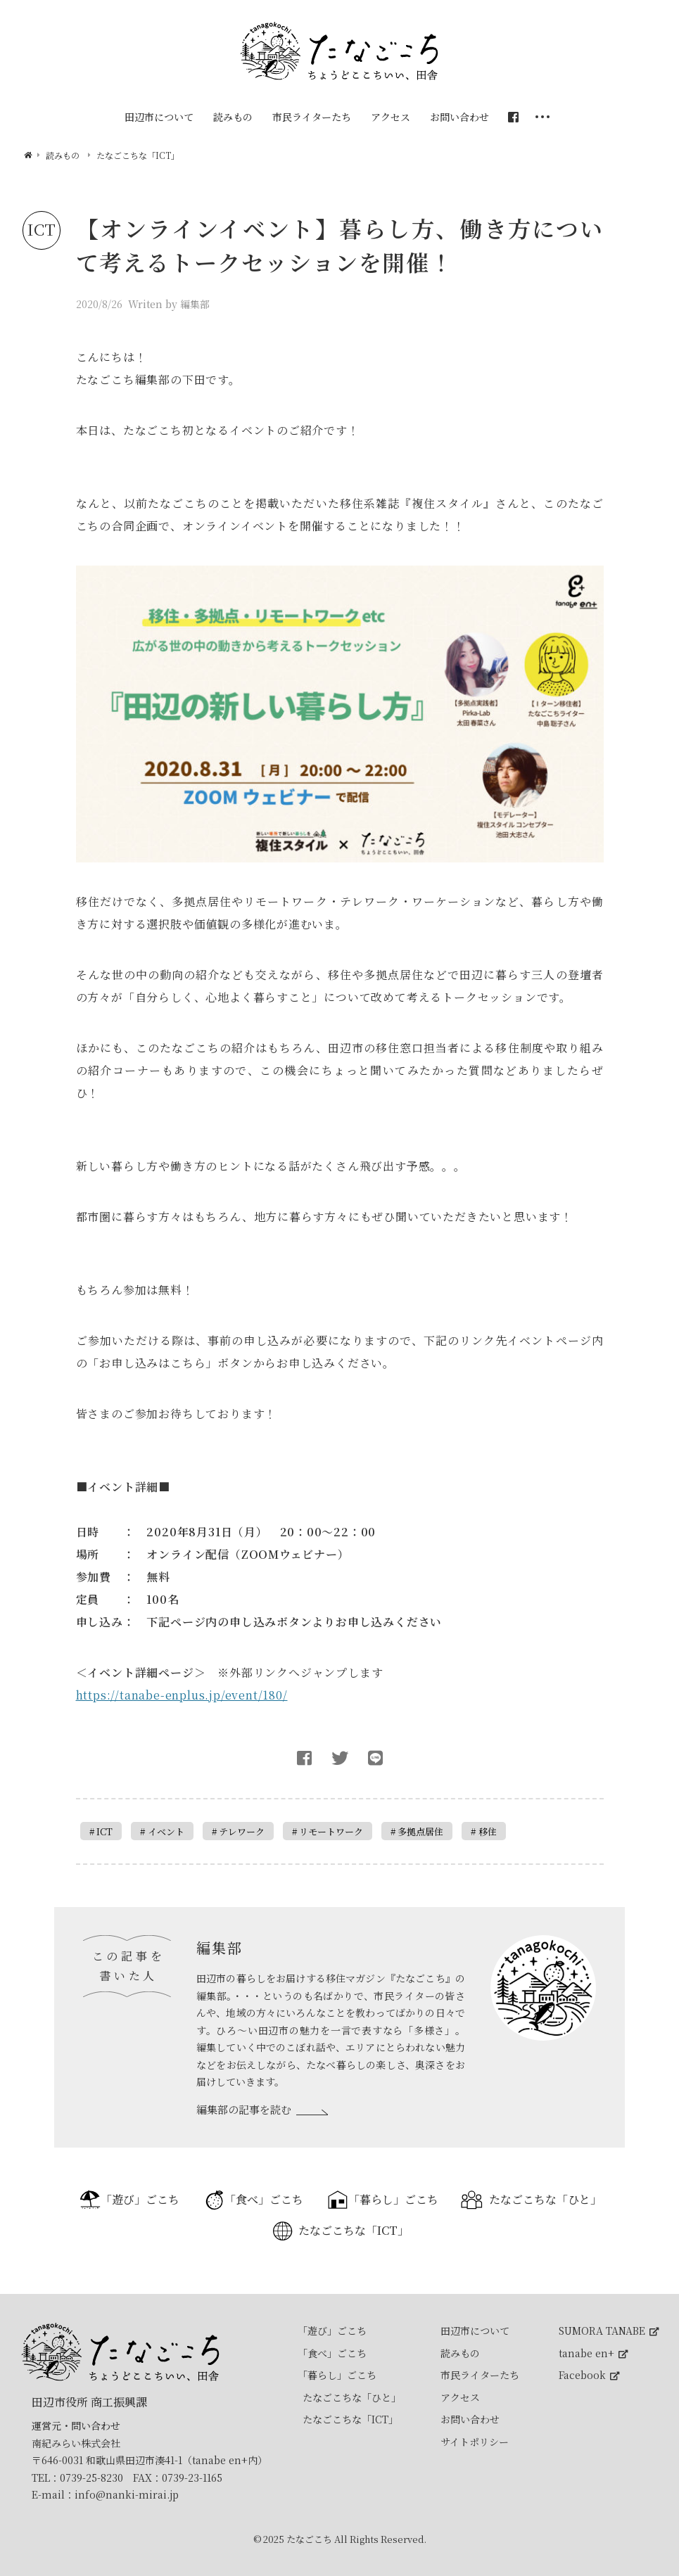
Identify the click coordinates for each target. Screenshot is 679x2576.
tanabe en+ (593, 2353)
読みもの (460, 2353)
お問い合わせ (470, 2419)
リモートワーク (331, 1831)
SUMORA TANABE (609, 2330)
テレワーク (242, 1831)
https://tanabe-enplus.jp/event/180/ (182, 1695)
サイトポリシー (474, 2442)
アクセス (460, 2397)
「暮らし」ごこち (393, 2199)
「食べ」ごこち (263, 2199)
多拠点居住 (420, 1831)
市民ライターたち (479, 2375)
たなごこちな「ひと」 (545, 2199)
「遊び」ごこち (140, 2199)
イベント (166, 1831)
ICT (104, 1831)
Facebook (589, 2375)
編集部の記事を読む (243, 2109)
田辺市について (474, 2330)
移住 (487, 1831)
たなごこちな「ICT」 (353, 2230)
